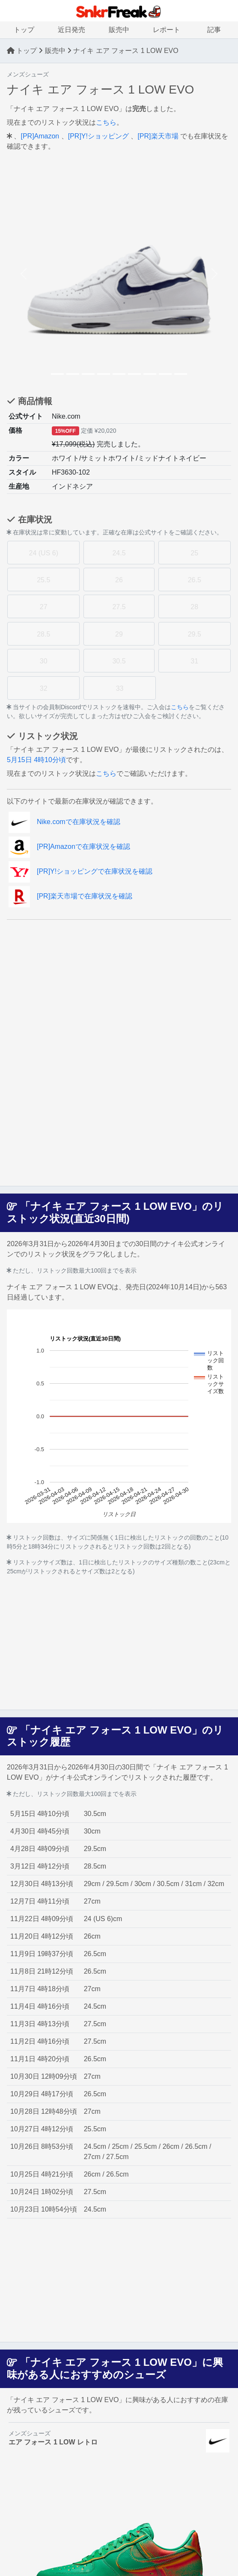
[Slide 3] (88, 374)
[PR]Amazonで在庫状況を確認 (69, 846)
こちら (106, 122)
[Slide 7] (149, 374)
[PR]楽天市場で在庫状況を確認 (70, 896)
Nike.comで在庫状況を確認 (64, 821)
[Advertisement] (119, 986)
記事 (214, 29)
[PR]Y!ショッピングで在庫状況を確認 (80, 871)
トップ (24, 29)
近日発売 (71, 29)
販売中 (119, 29)
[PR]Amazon (40, 136)
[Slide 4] (103, 374)
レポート (166, 29)
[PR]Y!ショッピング (98, 136)
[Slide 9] (180, 374)
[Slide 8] (165, 374)
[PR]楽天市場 (157, 136)
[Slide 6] (134, 374)
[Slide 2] (72, 374)
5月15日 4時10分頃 (36, 759)
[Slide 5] (119, 374)
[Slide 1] (57, 374)
